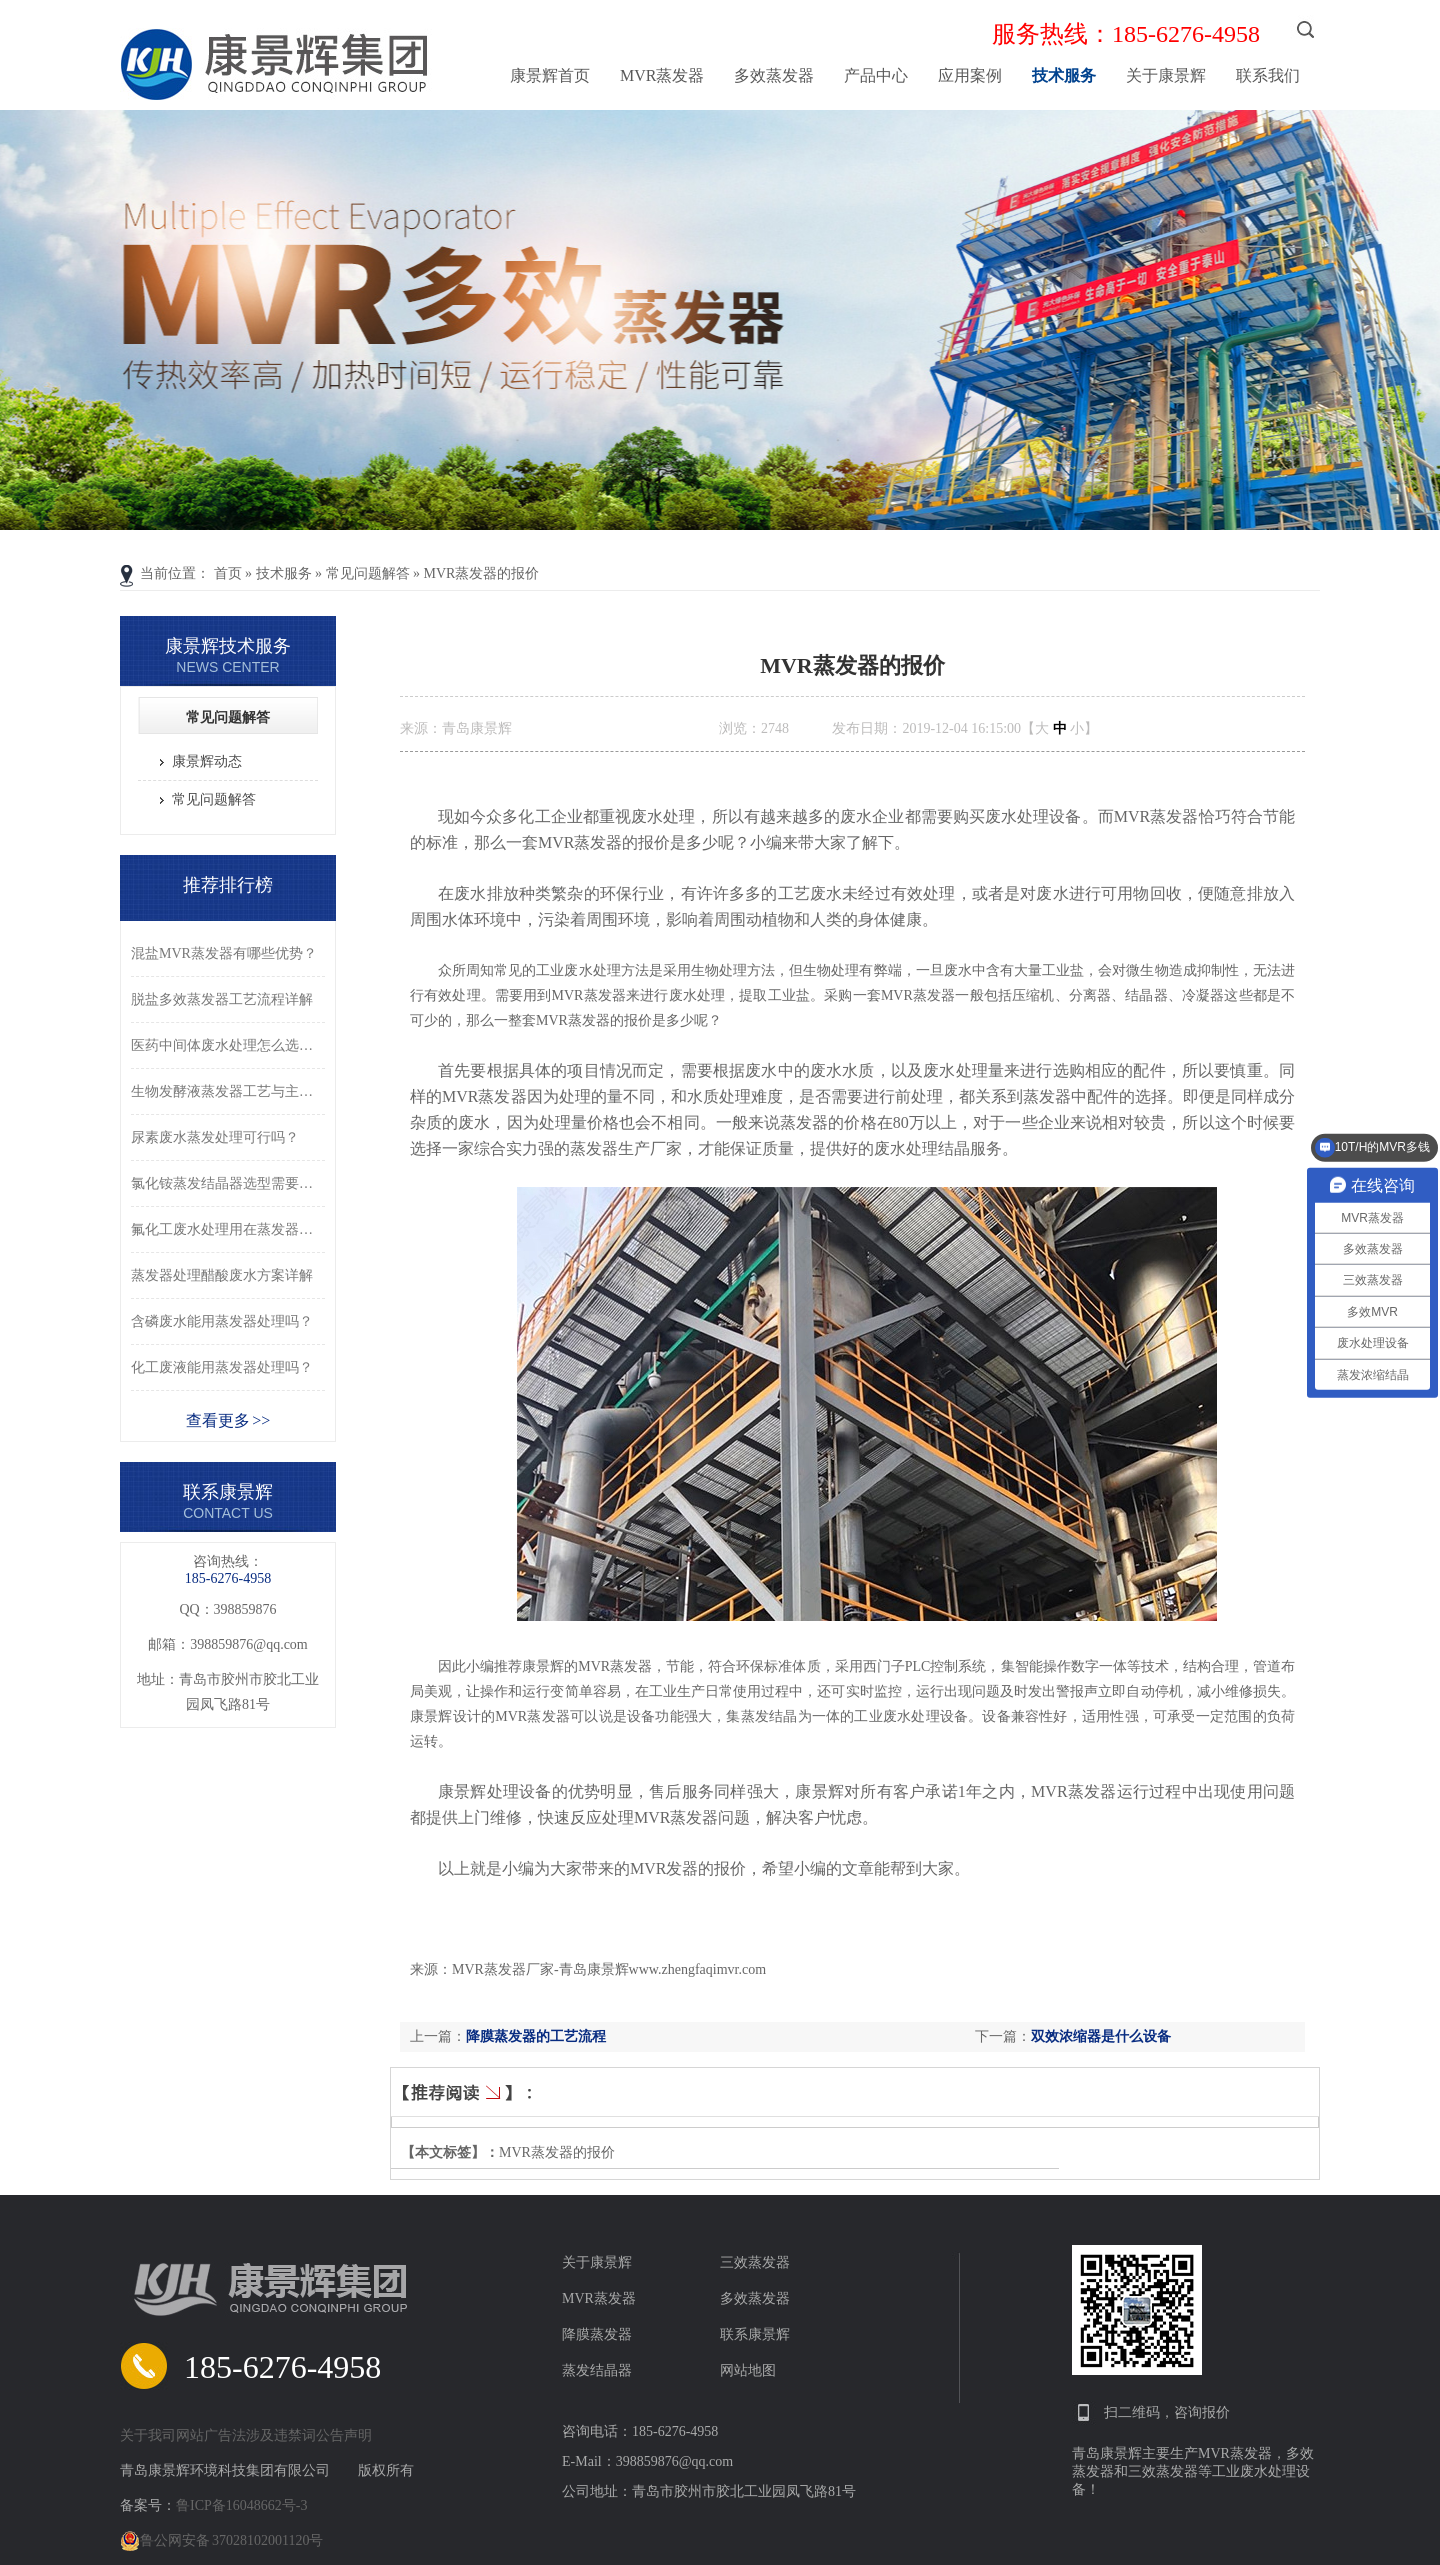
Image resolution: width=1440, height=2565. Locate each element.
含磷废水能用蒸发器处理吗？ (222, 1321)
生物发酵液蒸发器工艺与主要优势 (228, 1091)
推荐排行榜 (228, 885)
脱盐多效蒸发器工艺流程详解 (222, 999)
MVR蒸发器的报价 (482, 573)
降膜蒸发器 (597, 2334)
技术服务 (1064, 75)
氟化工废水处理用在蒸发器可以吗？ (228, 1229)
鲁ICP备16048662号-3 (241, 2505)
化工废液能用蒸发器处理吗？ (222, 1367)
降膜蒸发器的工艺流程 (536, 2036)
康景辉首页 (550, 75)
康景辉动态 (207, 761)
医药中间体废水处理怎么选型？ (228, 1045)
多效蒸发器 (774, 75)
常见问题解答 (368, 573)
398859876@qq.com (249, 1644)
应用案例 (970, 75)
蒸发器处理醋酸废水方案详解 (222, 1275)
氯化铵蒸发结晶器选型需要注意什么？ (228, 1183)
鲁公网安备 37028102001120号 (221, 2541)
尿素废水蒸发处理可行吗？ (215, 1137)
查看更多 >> (228, 1420)
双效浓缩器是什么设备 (1101, 2036)
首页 (228, 573)
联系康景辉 (755, 2334)
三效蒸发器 (755, 2262)
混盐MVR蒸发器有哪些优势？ (224, 953)
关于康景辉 (1166, 75)
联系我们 (1268, 75)
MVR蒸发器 (662, 75)
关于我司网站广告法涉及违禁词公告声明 (246, 2435)
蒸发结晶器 (597, 2370)
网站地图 (748, 2370)
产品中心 (876, 75)
